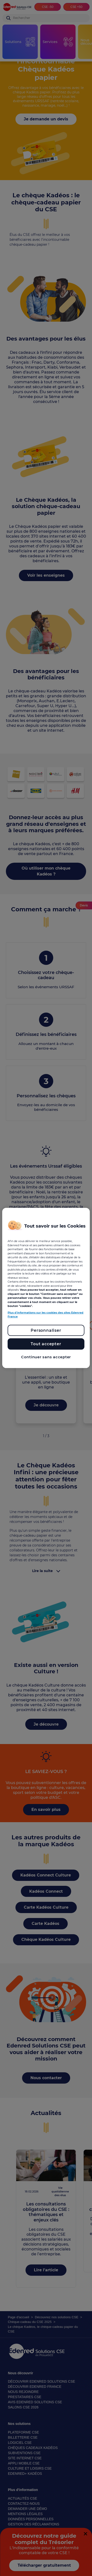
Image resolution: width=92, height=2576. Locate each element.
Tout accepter (46, 1344)
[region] (46, 1288)
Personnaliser (46, 1330)
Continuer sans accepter (46, 1357)
